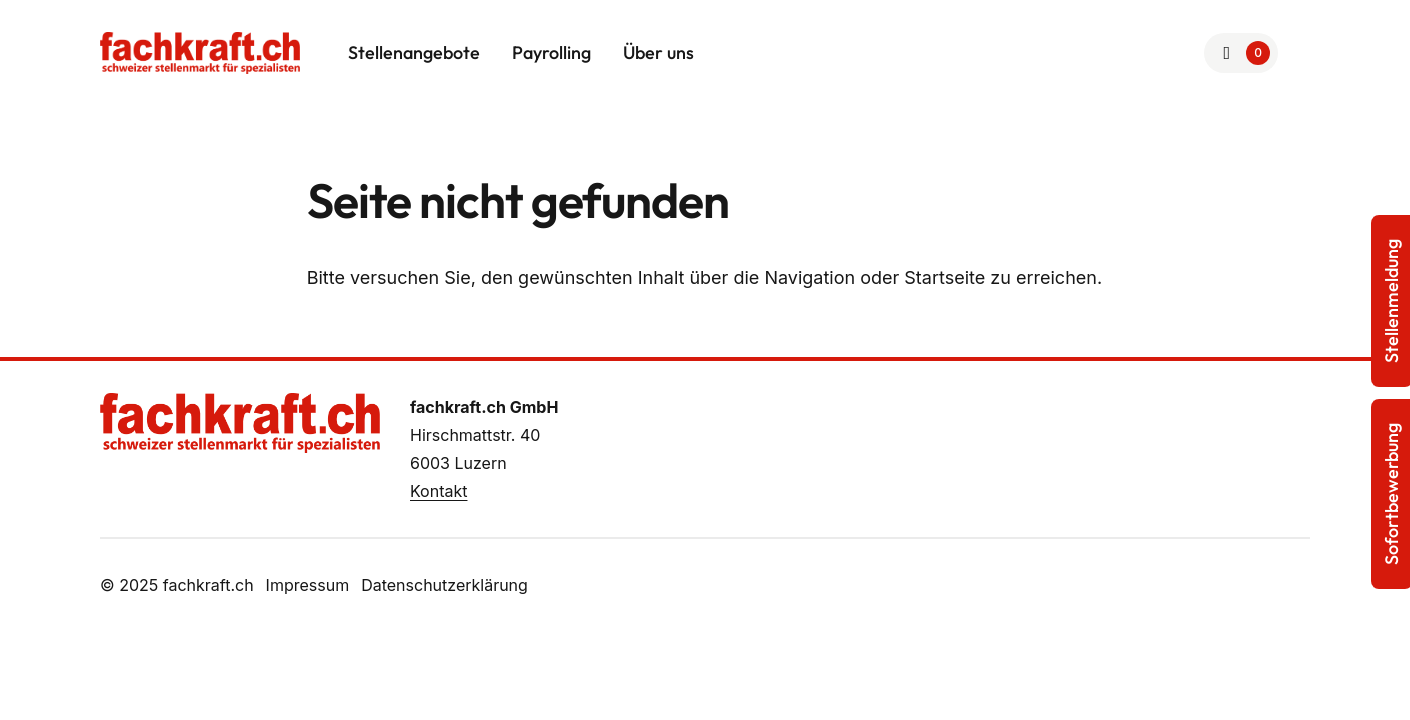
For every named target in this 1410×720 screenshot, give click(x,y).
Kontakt (438, 491)
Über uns (658, 52)
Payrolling (551, 52)
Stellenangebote (414, 52)
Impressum (308, 585)
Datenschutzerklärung (444, 585)
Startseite (944, 277)
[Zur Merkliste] (1241, 53)
